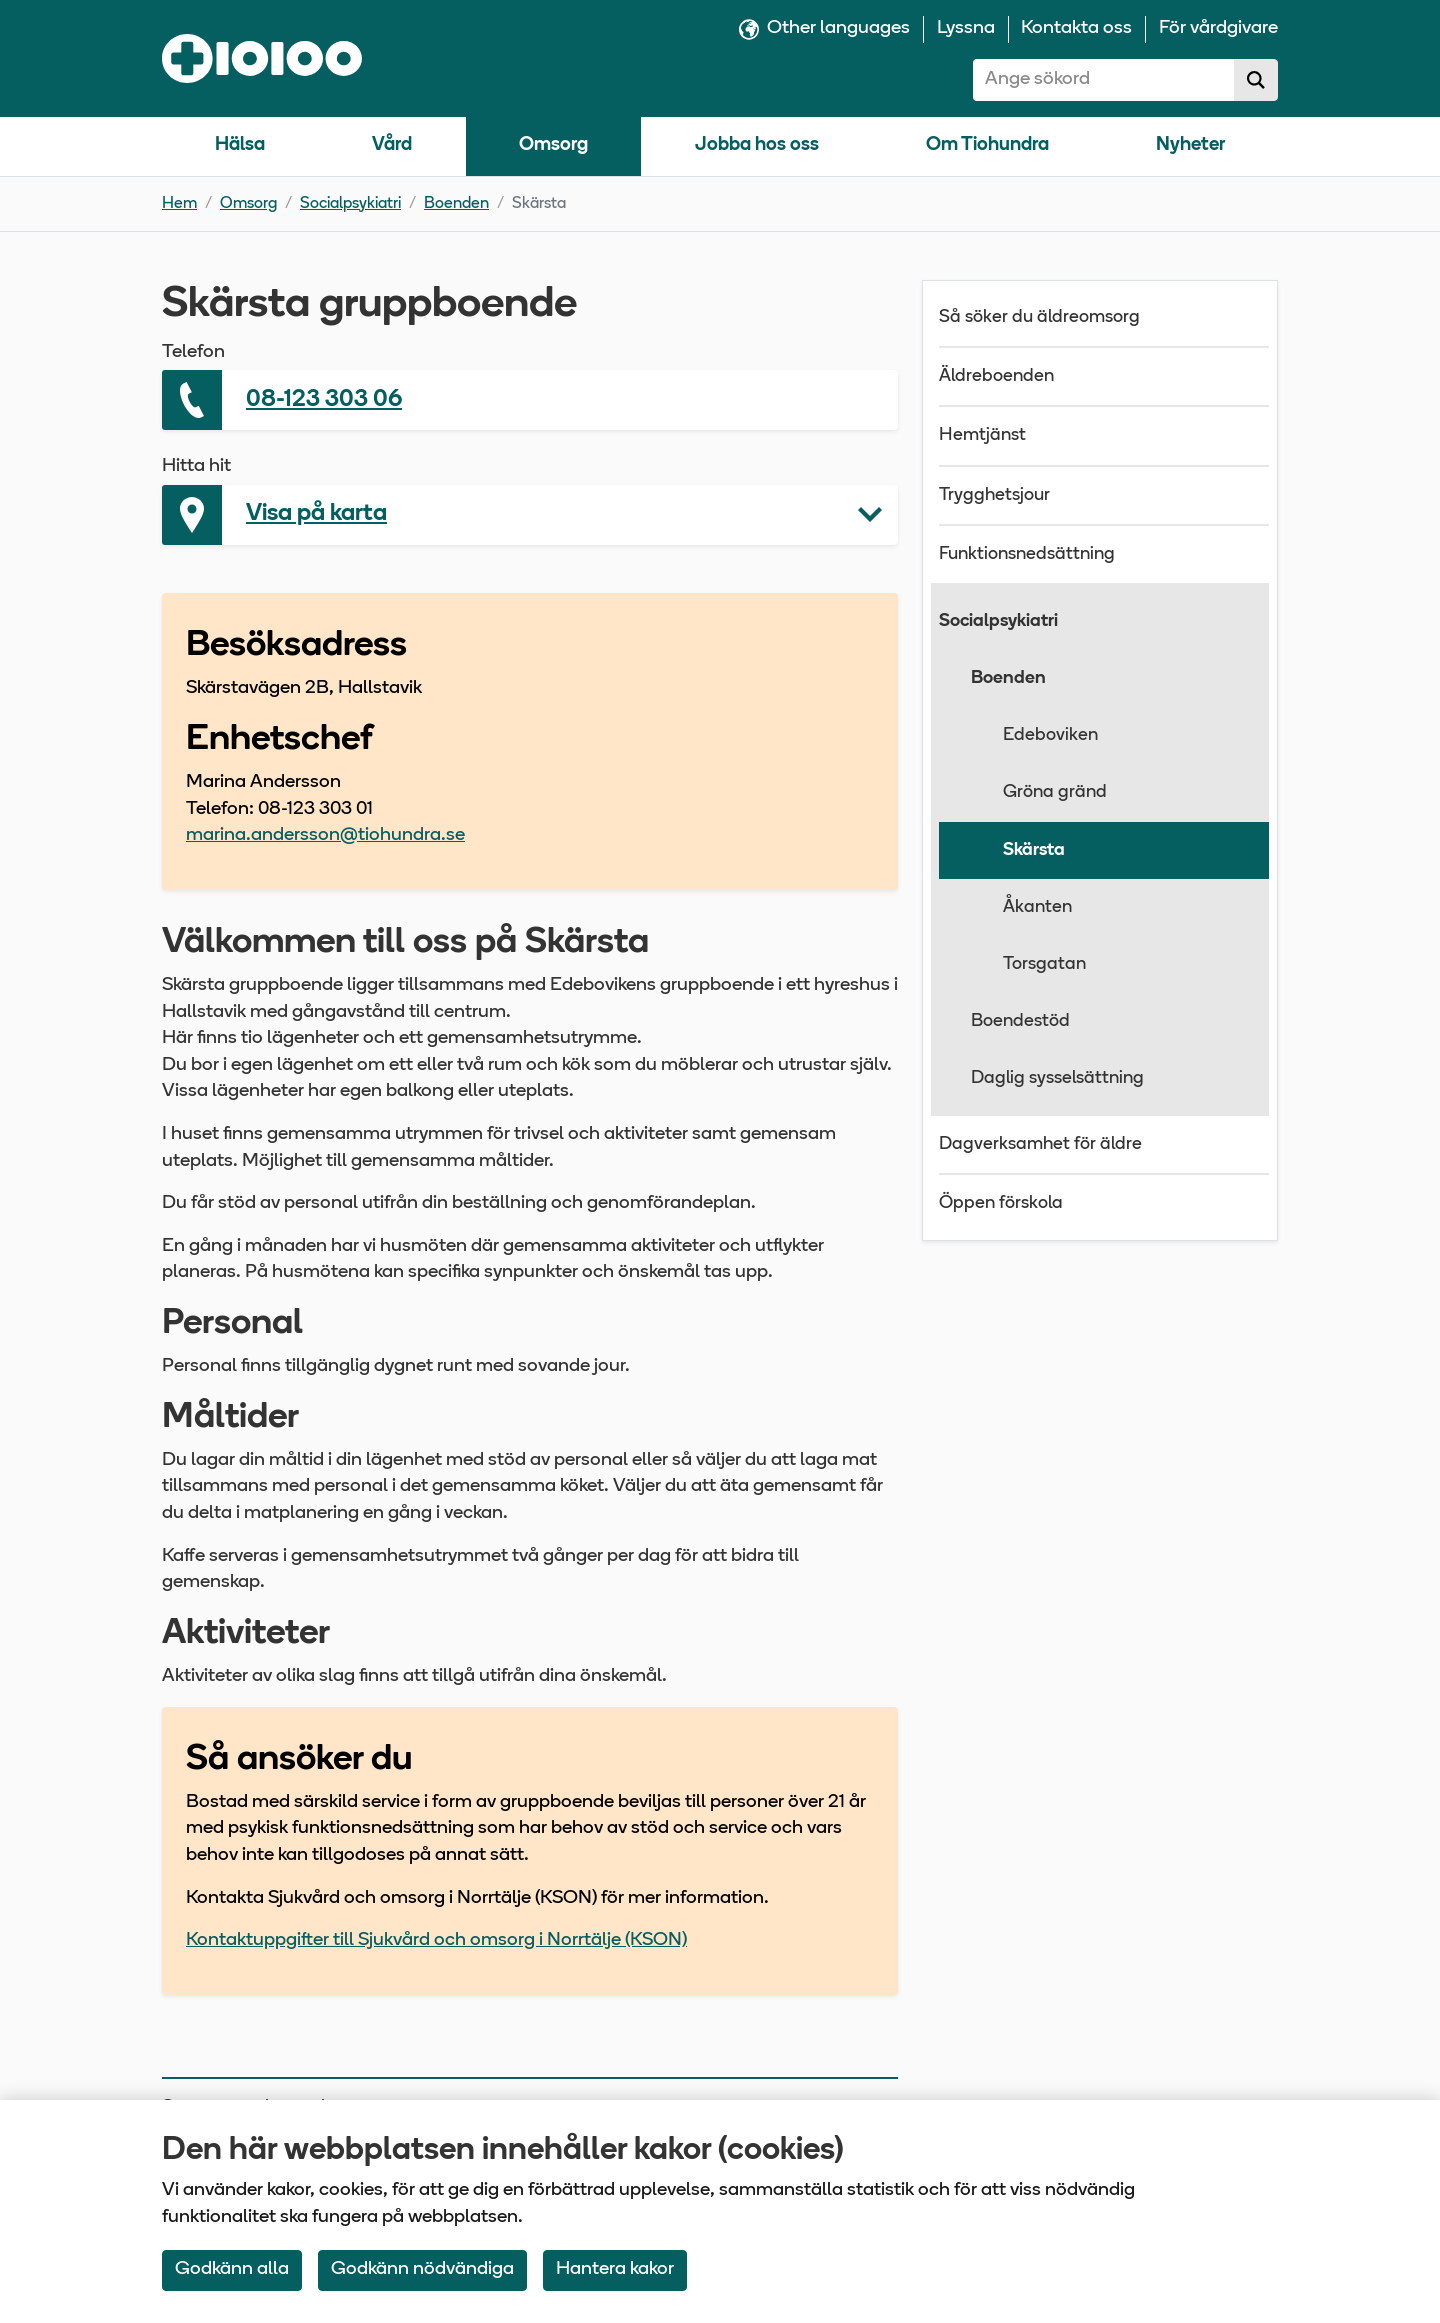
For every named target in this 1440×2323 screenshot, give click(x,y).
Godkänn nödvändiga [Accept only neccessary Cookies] (422, 2269)
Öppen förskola (1001, 1203)
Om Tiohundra (987, 145)
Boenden (456, 204)
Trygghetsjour (994, 495)
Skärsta (1034, 850)
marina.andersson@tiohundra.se (325, 835)
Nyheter (1190, 145)
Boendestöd (1020, 1021)
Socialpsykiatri (350, 204)
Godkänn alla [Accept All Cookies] (232, 2269)
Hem (179, 204)
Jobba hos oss (757, 145)
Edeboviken (1050, 735)
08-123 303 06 (324, 400)
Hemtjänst (982, 435)
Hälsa (240, 145)
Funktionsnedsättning (1027, 554)
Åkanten (1037, 907)
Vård (392, 145)
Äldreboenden (996, 376)
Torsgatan (1044, 964)
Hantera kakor (615, 2269)
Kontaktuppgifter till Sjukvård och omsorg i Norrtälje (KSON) (436, 1940)
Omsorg (553, 145)
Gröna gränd (1055, 792)
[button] (530, 515)
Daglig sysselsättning (1057, 1078)
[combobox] (1104, 80)
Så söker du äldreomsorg (1039, 317)
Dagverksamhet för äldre (1040, 1144)
